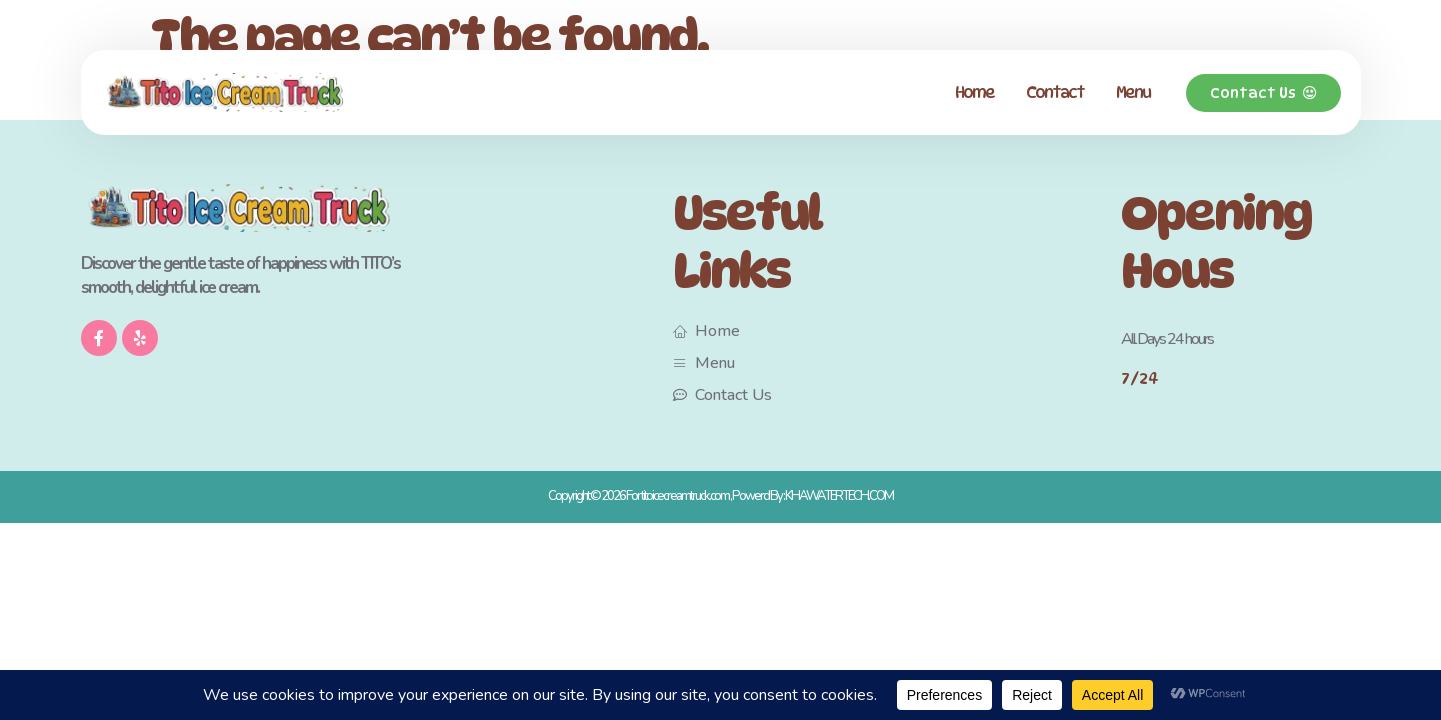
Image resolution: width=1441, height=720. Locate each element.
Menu (1133, 92)
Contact (1055, 92)
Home (974, 92)
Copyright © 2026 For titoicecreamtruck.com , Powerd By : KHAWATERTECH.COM (720, 496)
